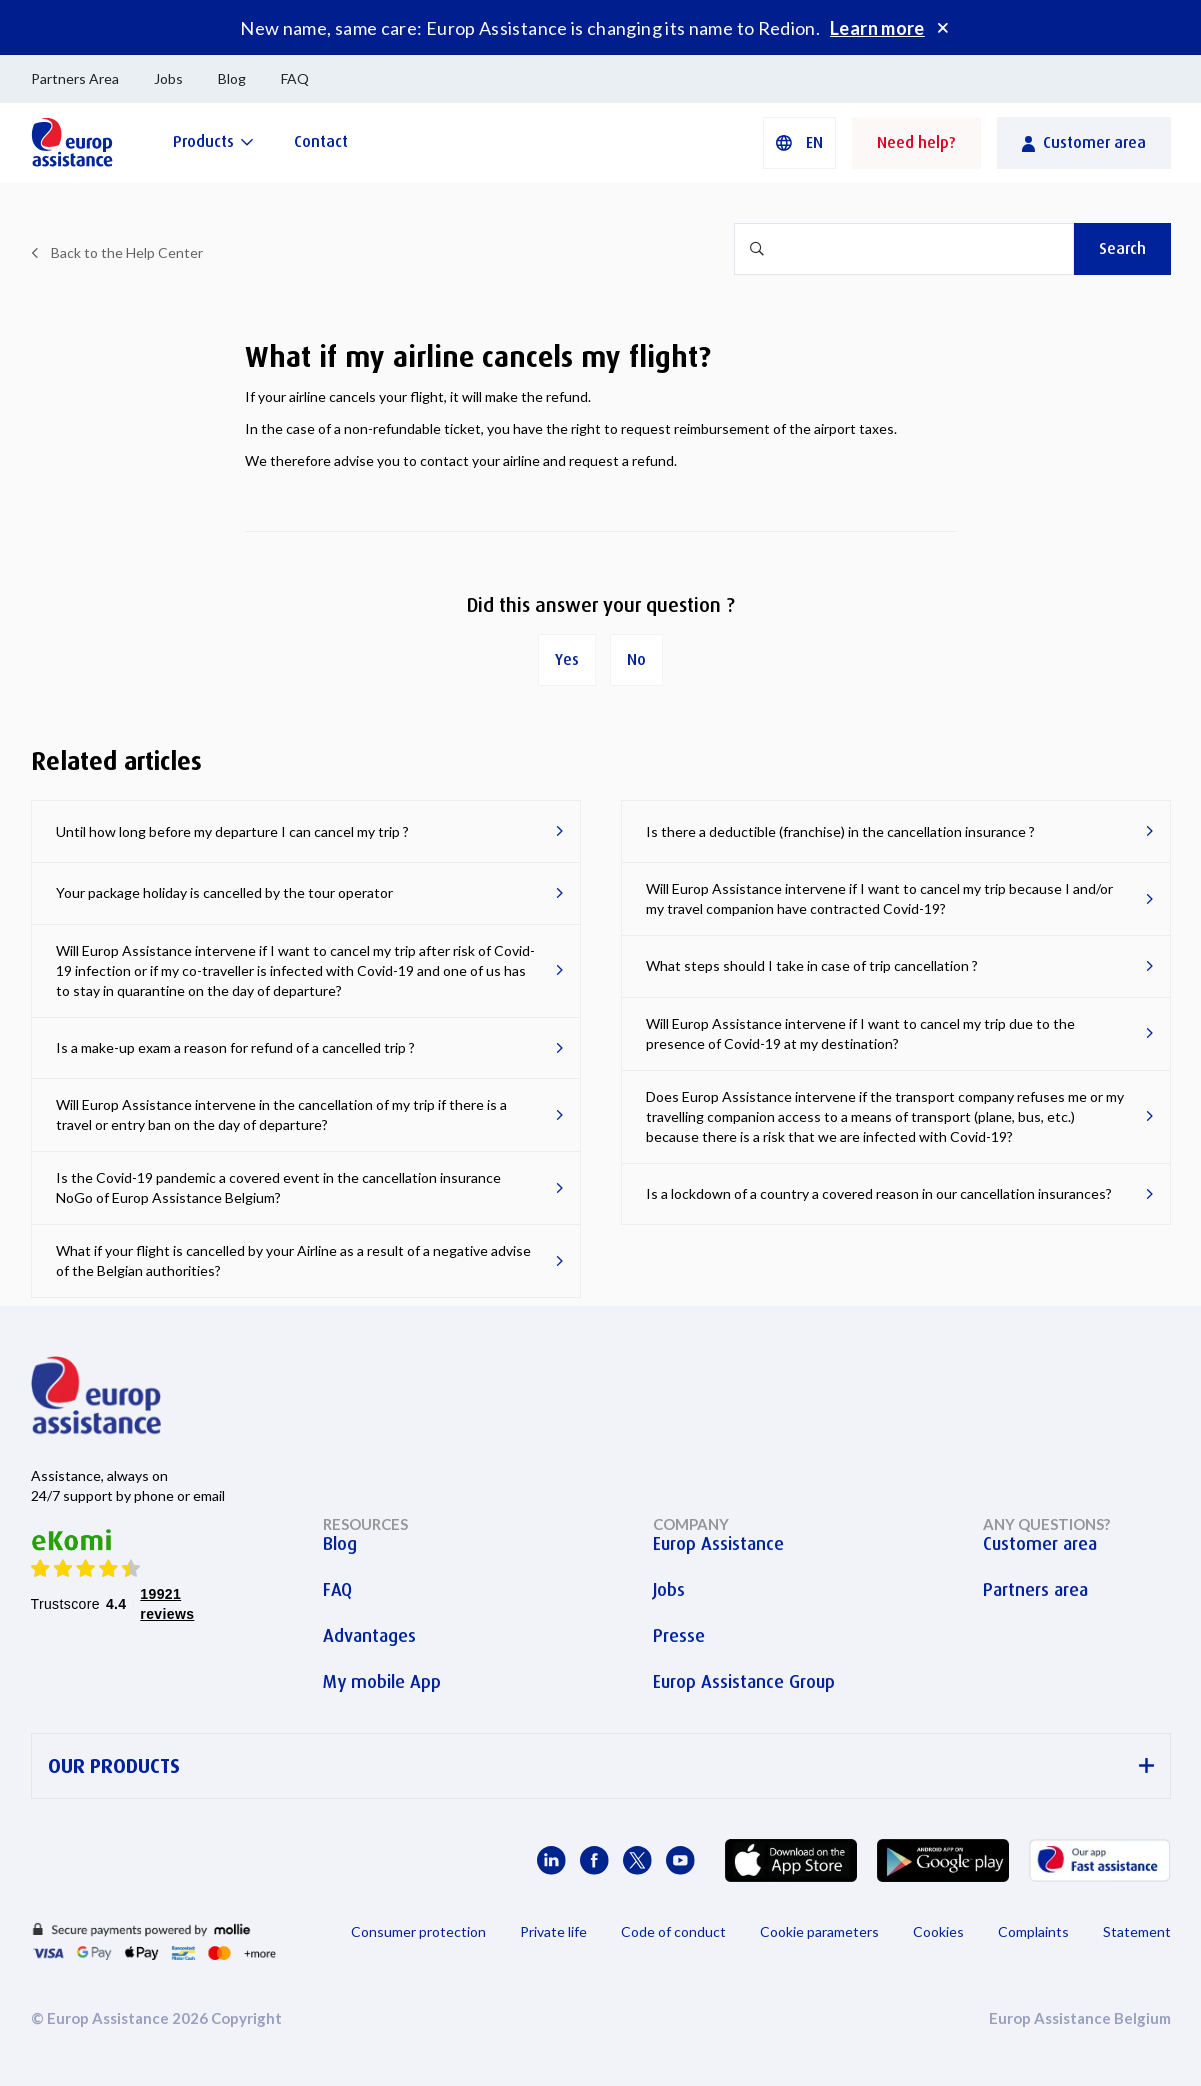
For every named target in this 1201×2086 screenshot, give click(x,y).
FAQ (295, 78)
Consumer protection (418, 1931)
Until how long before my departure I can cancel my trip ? (232, 831)
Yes (567, 659)
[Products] (213, 141)
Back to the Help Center (127, 252)
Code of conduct (673, 1931)
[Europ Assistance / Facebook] (594, 1860)
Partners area (1035, 1590)
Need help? (916, 142)
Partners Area (75, 78)
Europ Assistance (718, 1544)
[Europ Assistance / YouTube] (680, 1860)
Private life (553, 1931)
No (636, 659)
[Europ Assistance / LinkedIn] (551, 1860)
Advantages (369, 1636)
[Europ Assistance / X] (637, 1860)
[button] (799, 143)
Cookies (938, 1931)
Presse (679, 1636)
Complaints (1033, 1931)
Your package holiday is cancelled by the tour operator (224, 892)
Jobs (168, 78)
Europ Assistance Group (744, 1682)
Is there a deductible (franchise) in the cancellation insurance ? (840, 831)
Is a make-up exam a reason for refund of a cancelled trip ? (235, 1047)
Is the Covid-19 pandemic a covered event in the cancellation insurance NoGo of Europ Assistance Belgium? (278, 1187)
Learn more (877, 28)
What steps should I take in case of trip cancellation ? (812, 965)
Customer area (1040, 1544)
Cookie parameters (819, 1931)
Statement (1137, 1931)
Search (1122, 248)
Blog (232, 78)
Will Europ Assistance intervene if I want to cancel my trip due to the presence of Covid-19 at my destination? (860, 1033)
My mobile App (382, 1682)
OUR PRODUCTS (601, 1766)
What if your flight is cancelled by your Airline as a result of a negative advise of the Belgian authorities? (293, 1260)
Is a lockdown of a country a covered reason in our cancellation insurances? (879, 1193)
